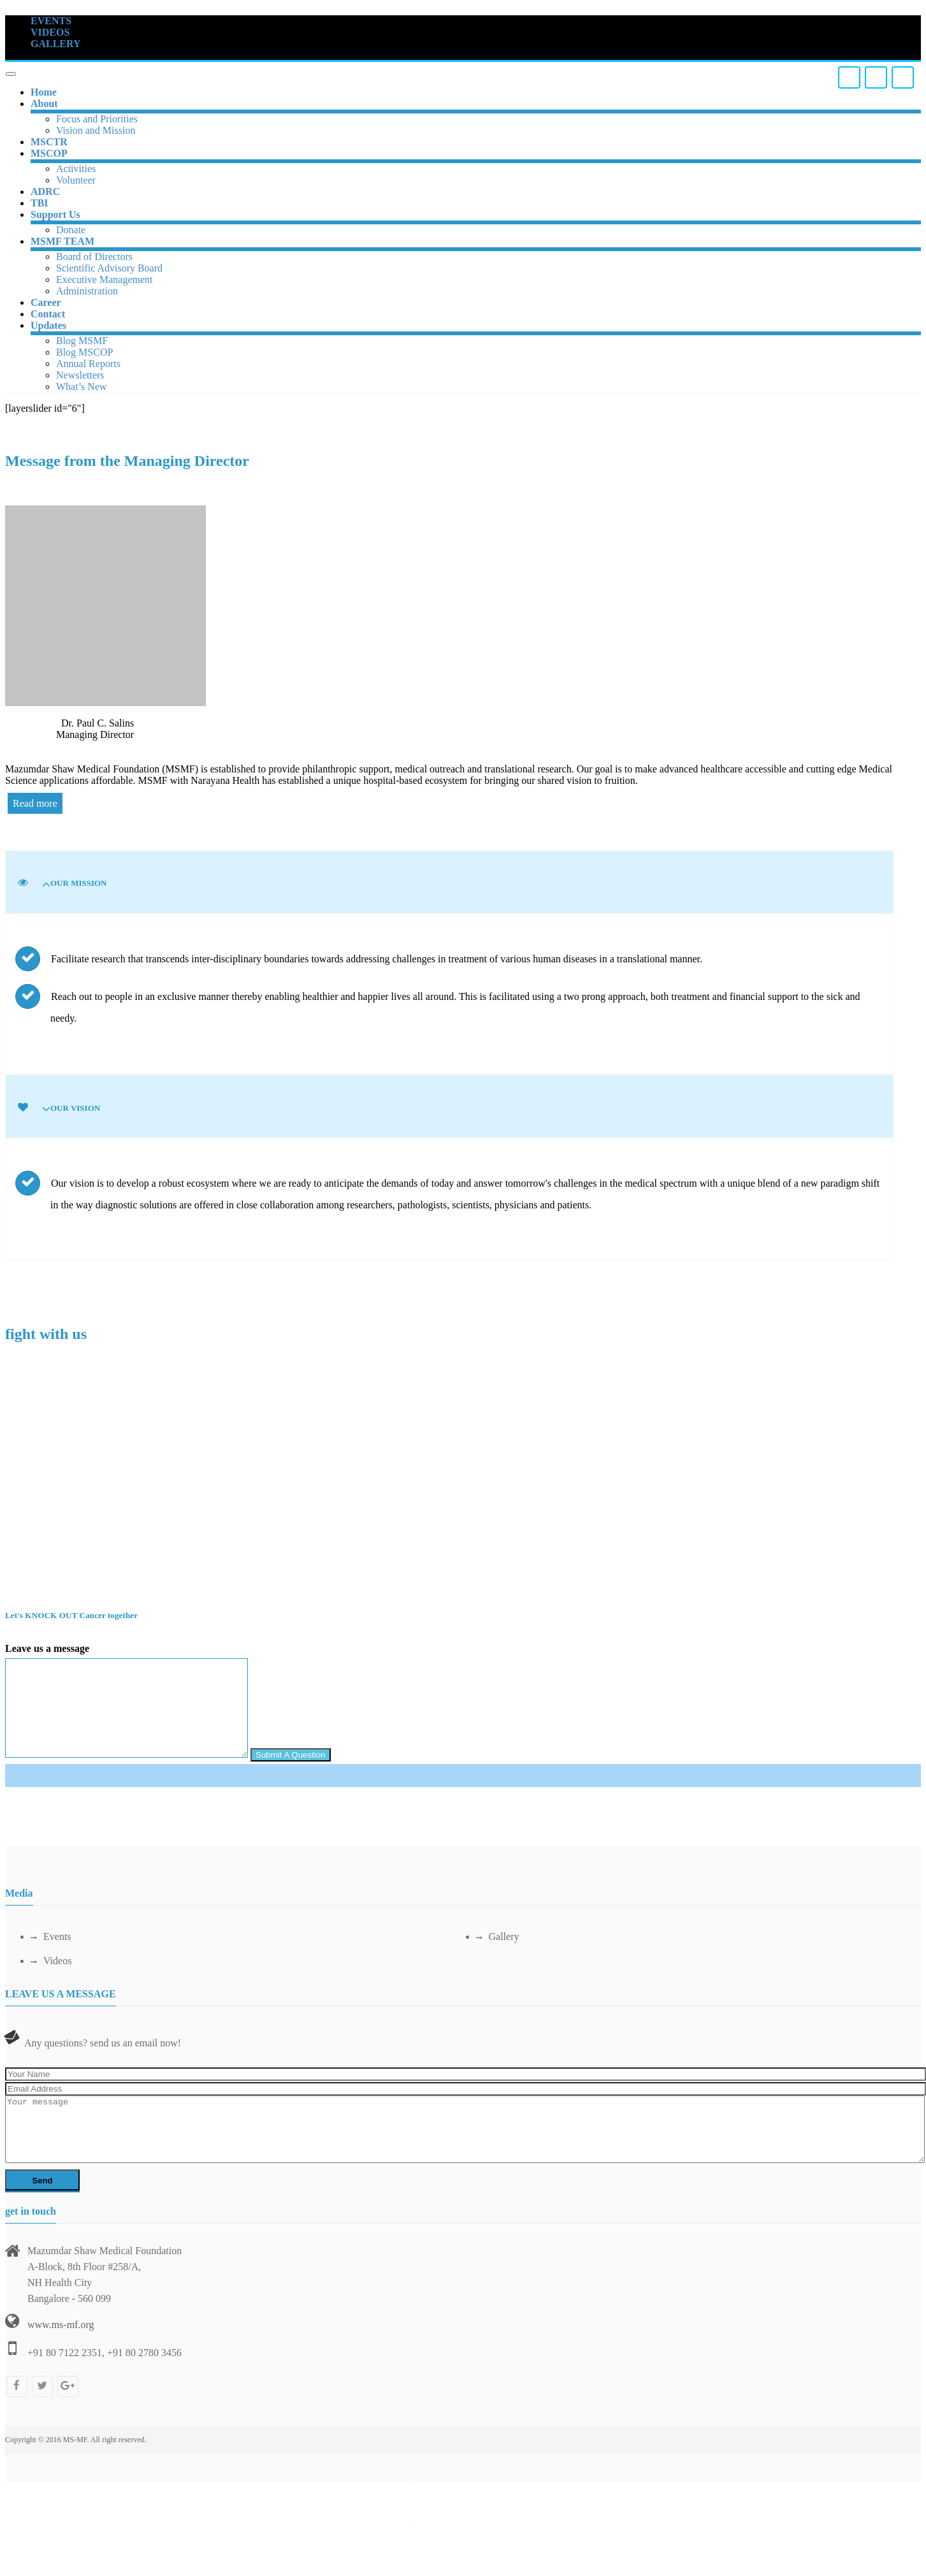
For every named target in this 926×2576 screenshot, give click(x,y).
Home (44, 92)
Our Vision (75, 1108)
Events (51, 1936)
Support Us (55, 214)
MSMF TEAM (62, 241)
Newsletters (80, 375)
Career (46, 302)
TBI (39, 203)
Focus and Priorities (97, 118)
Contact (48, 313)
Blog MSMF (82, 340)
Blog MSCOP (84, 352)
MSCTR (49, 141)
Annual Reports (88, 363)
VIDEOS (50, 32)
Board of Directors (94, 256)
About (44, 103)
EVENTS (51, 20)
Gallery (497, 1936)
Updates (48, 325)
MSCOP (49, 153)
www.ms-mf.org (60, 2324)
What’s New (81, 386)
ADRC (45, 191)
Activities (76, 168)
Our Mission (78, 883)
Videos (51, 1960)
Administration (87, 291)
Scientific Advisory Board (109, 268)
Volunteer (76, 180)
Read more (35, 803)
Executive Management (104, 279)
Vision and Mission (95, 130)
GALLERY (56, 43)
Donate (70, 229)
